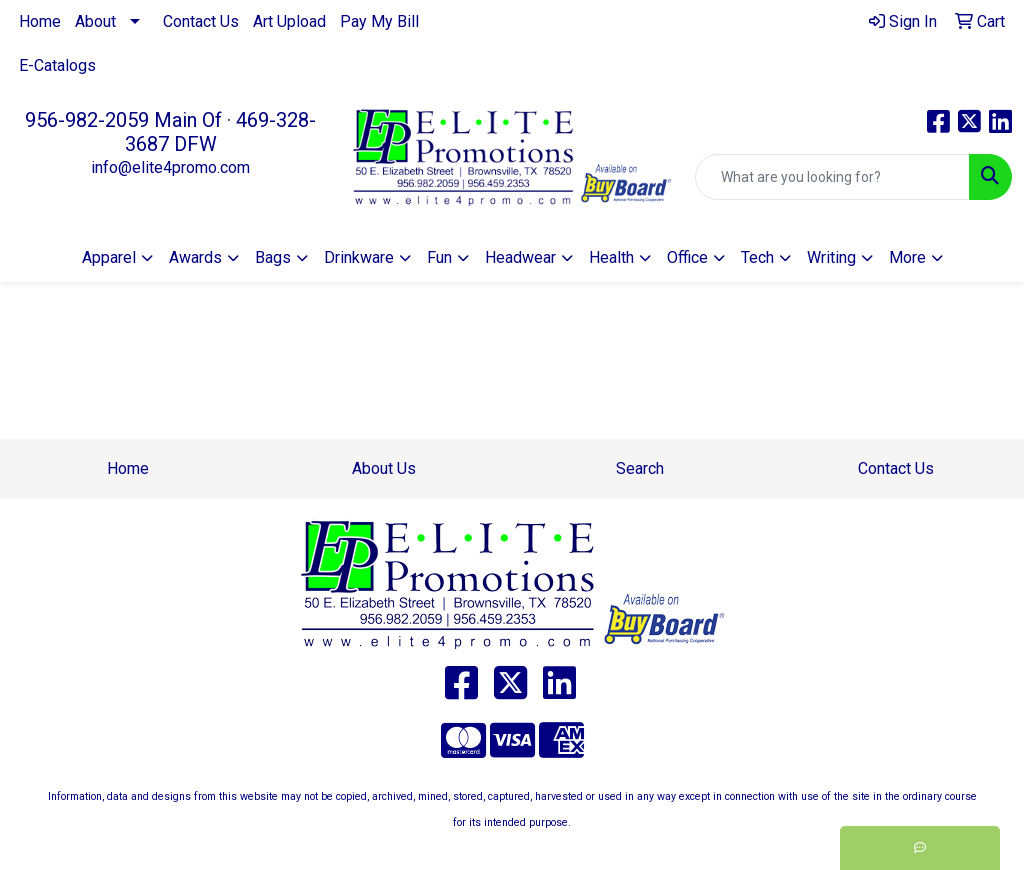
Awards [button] (195, 257)
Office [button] (687, 257)
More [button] (907, 257)
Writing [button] (831, 257)
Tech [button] (757, 257)
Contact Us (201, 21)
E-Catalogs (57, 65)
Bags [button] (273, 257)
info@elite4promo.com (170, 167)
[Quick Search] (832, 177)
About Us (384, 468)
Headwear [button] (520, 257)
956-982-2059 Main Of (123, 120)
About (95, 21)
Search (640, 468)
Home (40, 21)
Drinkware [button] (359, 257)
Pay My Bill (379, 21)
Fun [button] (439, 257)
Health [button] (611, 257)
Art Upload (289, 21)
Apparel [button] (109, 257)
